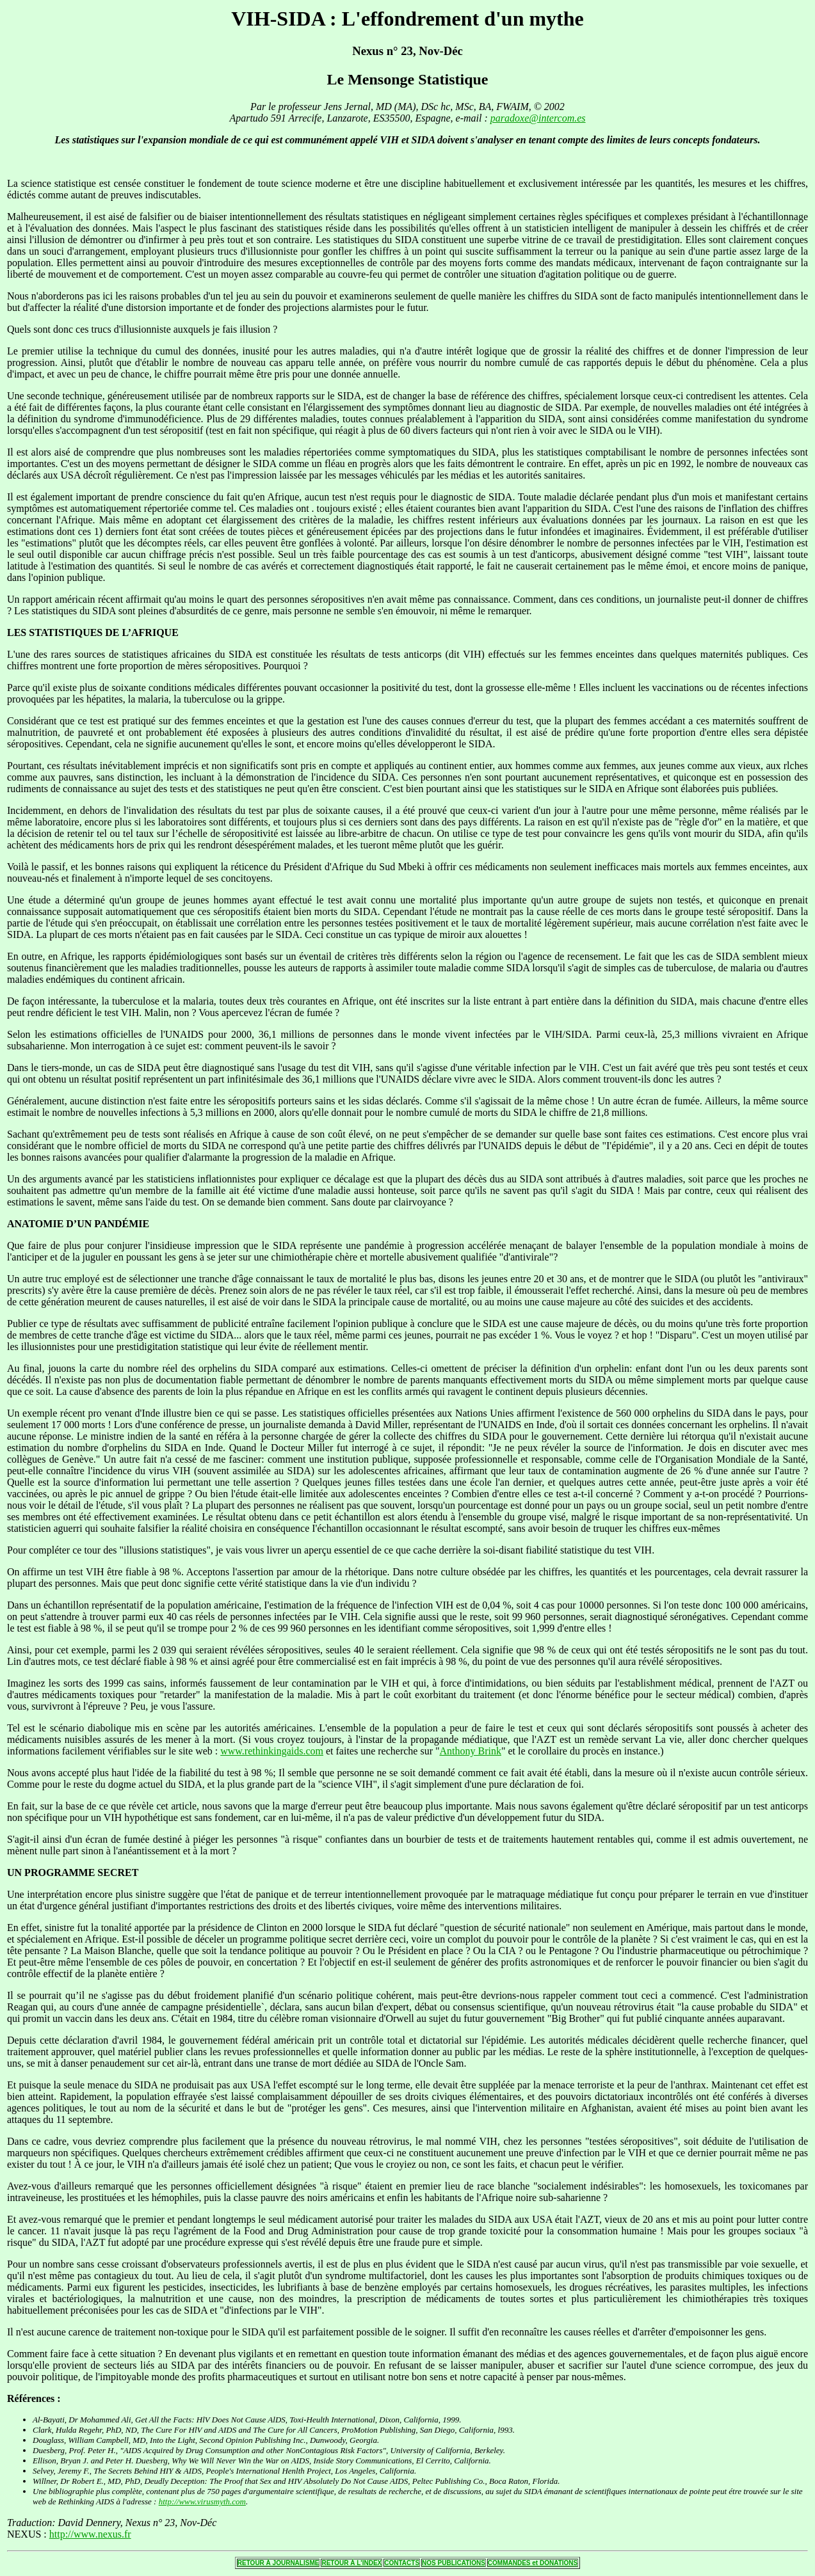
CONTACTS (401, 2562)
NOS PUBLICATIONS (453, 2562)
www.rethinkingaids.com (271, 1750)
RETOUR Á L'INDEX (351, 2562)
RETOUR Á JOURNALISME (278, 2562)
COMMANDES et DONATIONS (532, 2562)
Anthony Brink (470, 1750)
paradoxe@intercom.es (538, 118)
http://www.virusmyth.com (202, 2501)
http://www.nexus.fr (90, 2534)
